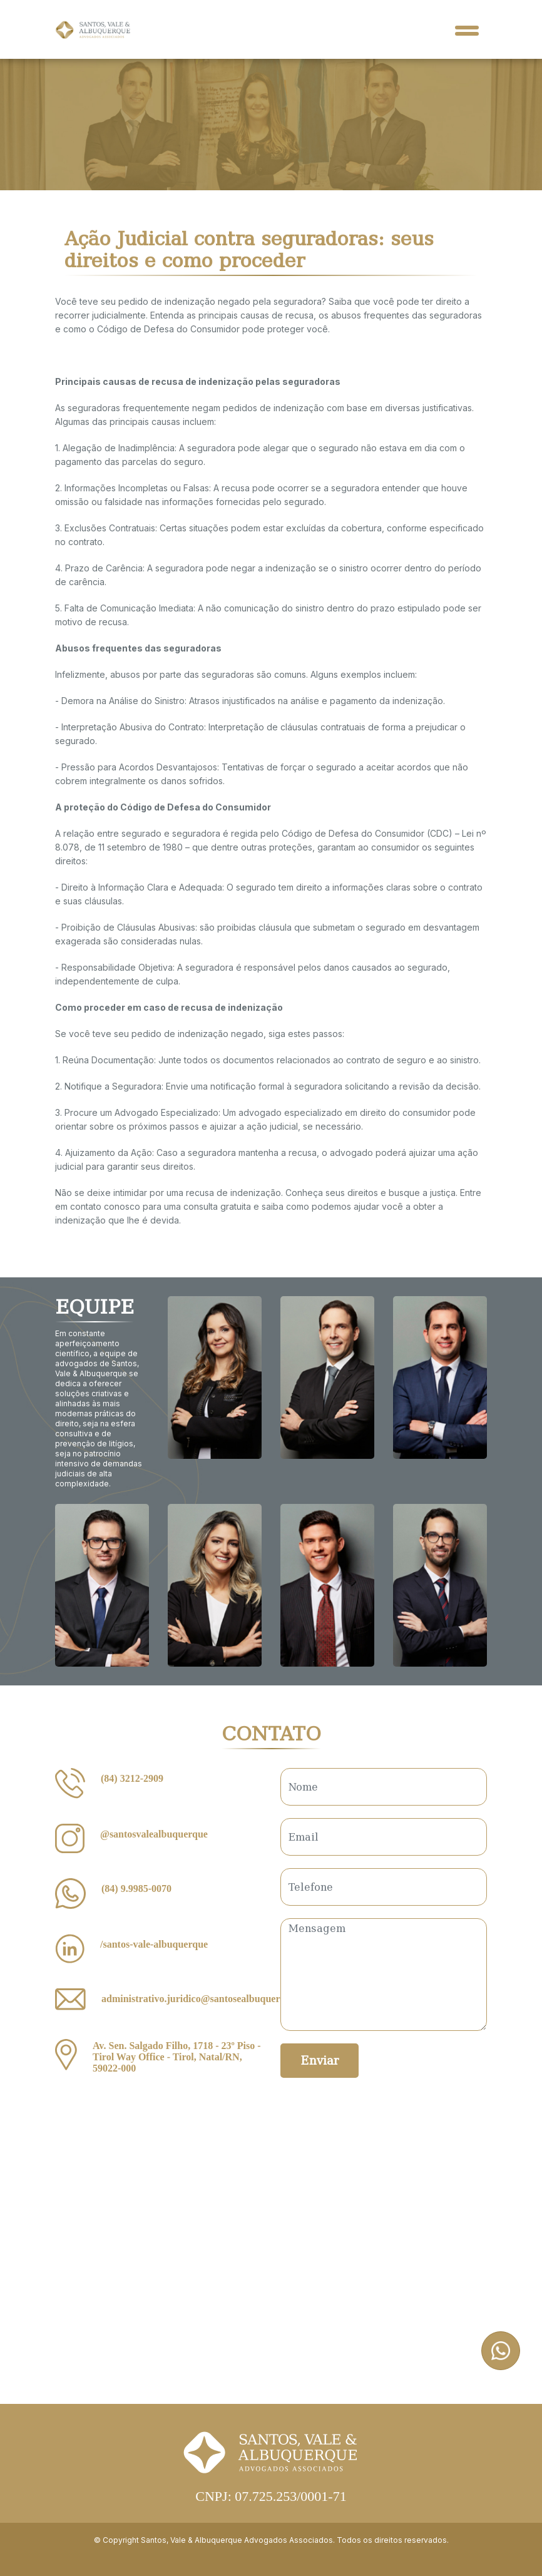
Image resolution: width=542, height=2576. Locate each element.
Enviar (319, 2060)
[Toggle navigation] (467, 29)
